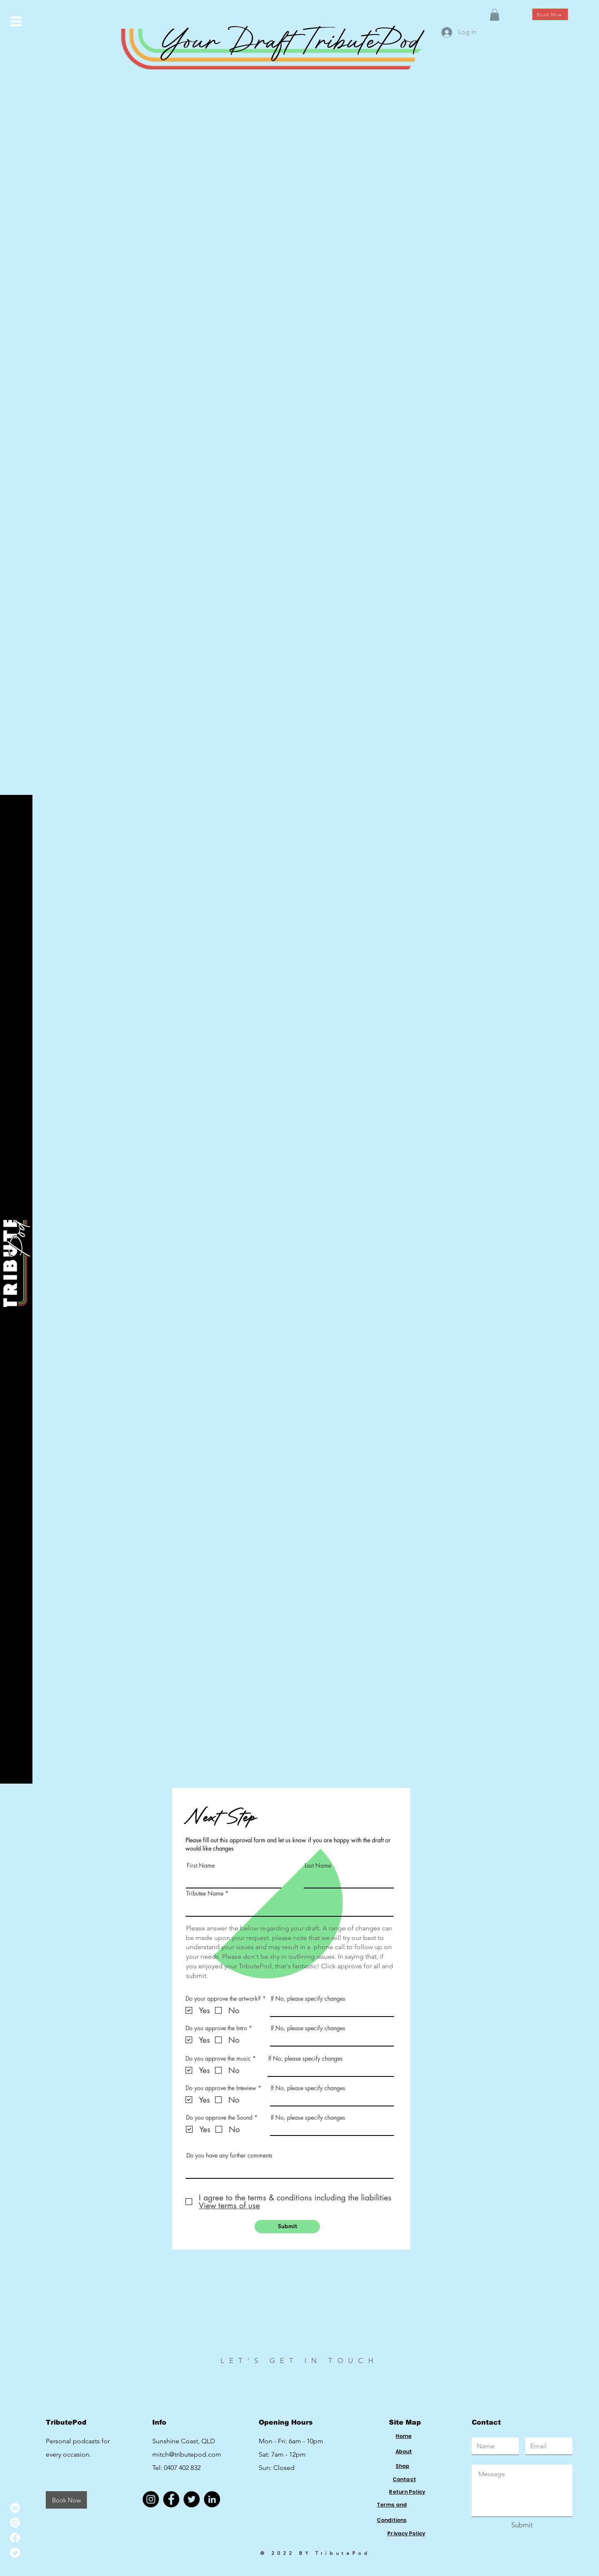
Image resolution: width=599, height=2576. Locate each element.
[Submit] (287, 2226)
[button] (16, 21)
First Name (201, 1865)
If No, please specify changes (308, 1999)
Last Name (317, 1865)
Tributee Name (205, 1893)
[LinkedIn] (15, 2508)
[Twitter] (15, 2553)
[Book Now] (550, 14)
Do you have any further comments (229, 2155)
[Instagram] (15, 2523)
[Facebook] (15, 2538)
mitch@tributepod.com (186, 2454)
